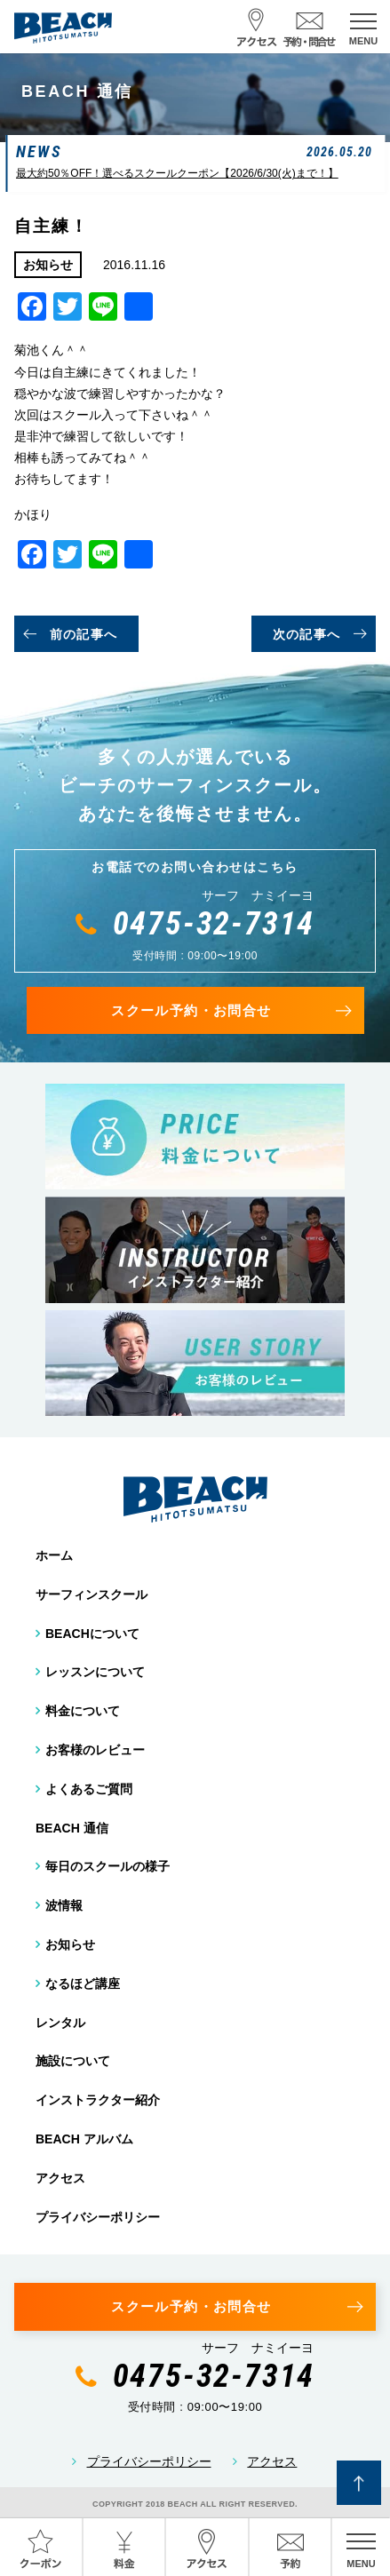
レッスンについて (95, 1672)
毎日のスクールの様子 (107, 1866)
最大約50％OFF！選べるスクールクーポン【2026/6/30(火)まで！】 (177, 173)
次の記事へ (307, 634)
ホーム (54, 1555)
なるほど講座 (82, 1983)
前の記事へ (84, 634)
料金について (82, 1711)
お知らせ (70, 1944)
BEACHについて (92, 1633)
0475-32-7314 (214, 923)
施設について (73, 2061)
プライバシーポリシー (98, 2217)
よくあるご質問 (88, 1789)
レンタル (60, 2022)
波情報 (64, 1905)
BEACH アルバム (84, 2139)
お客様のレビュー (95, 1750)
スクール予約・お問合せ (191, 1010)
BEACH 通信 (72, 1828)
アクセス (60, 2178)
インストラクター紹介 (98, 2100)
